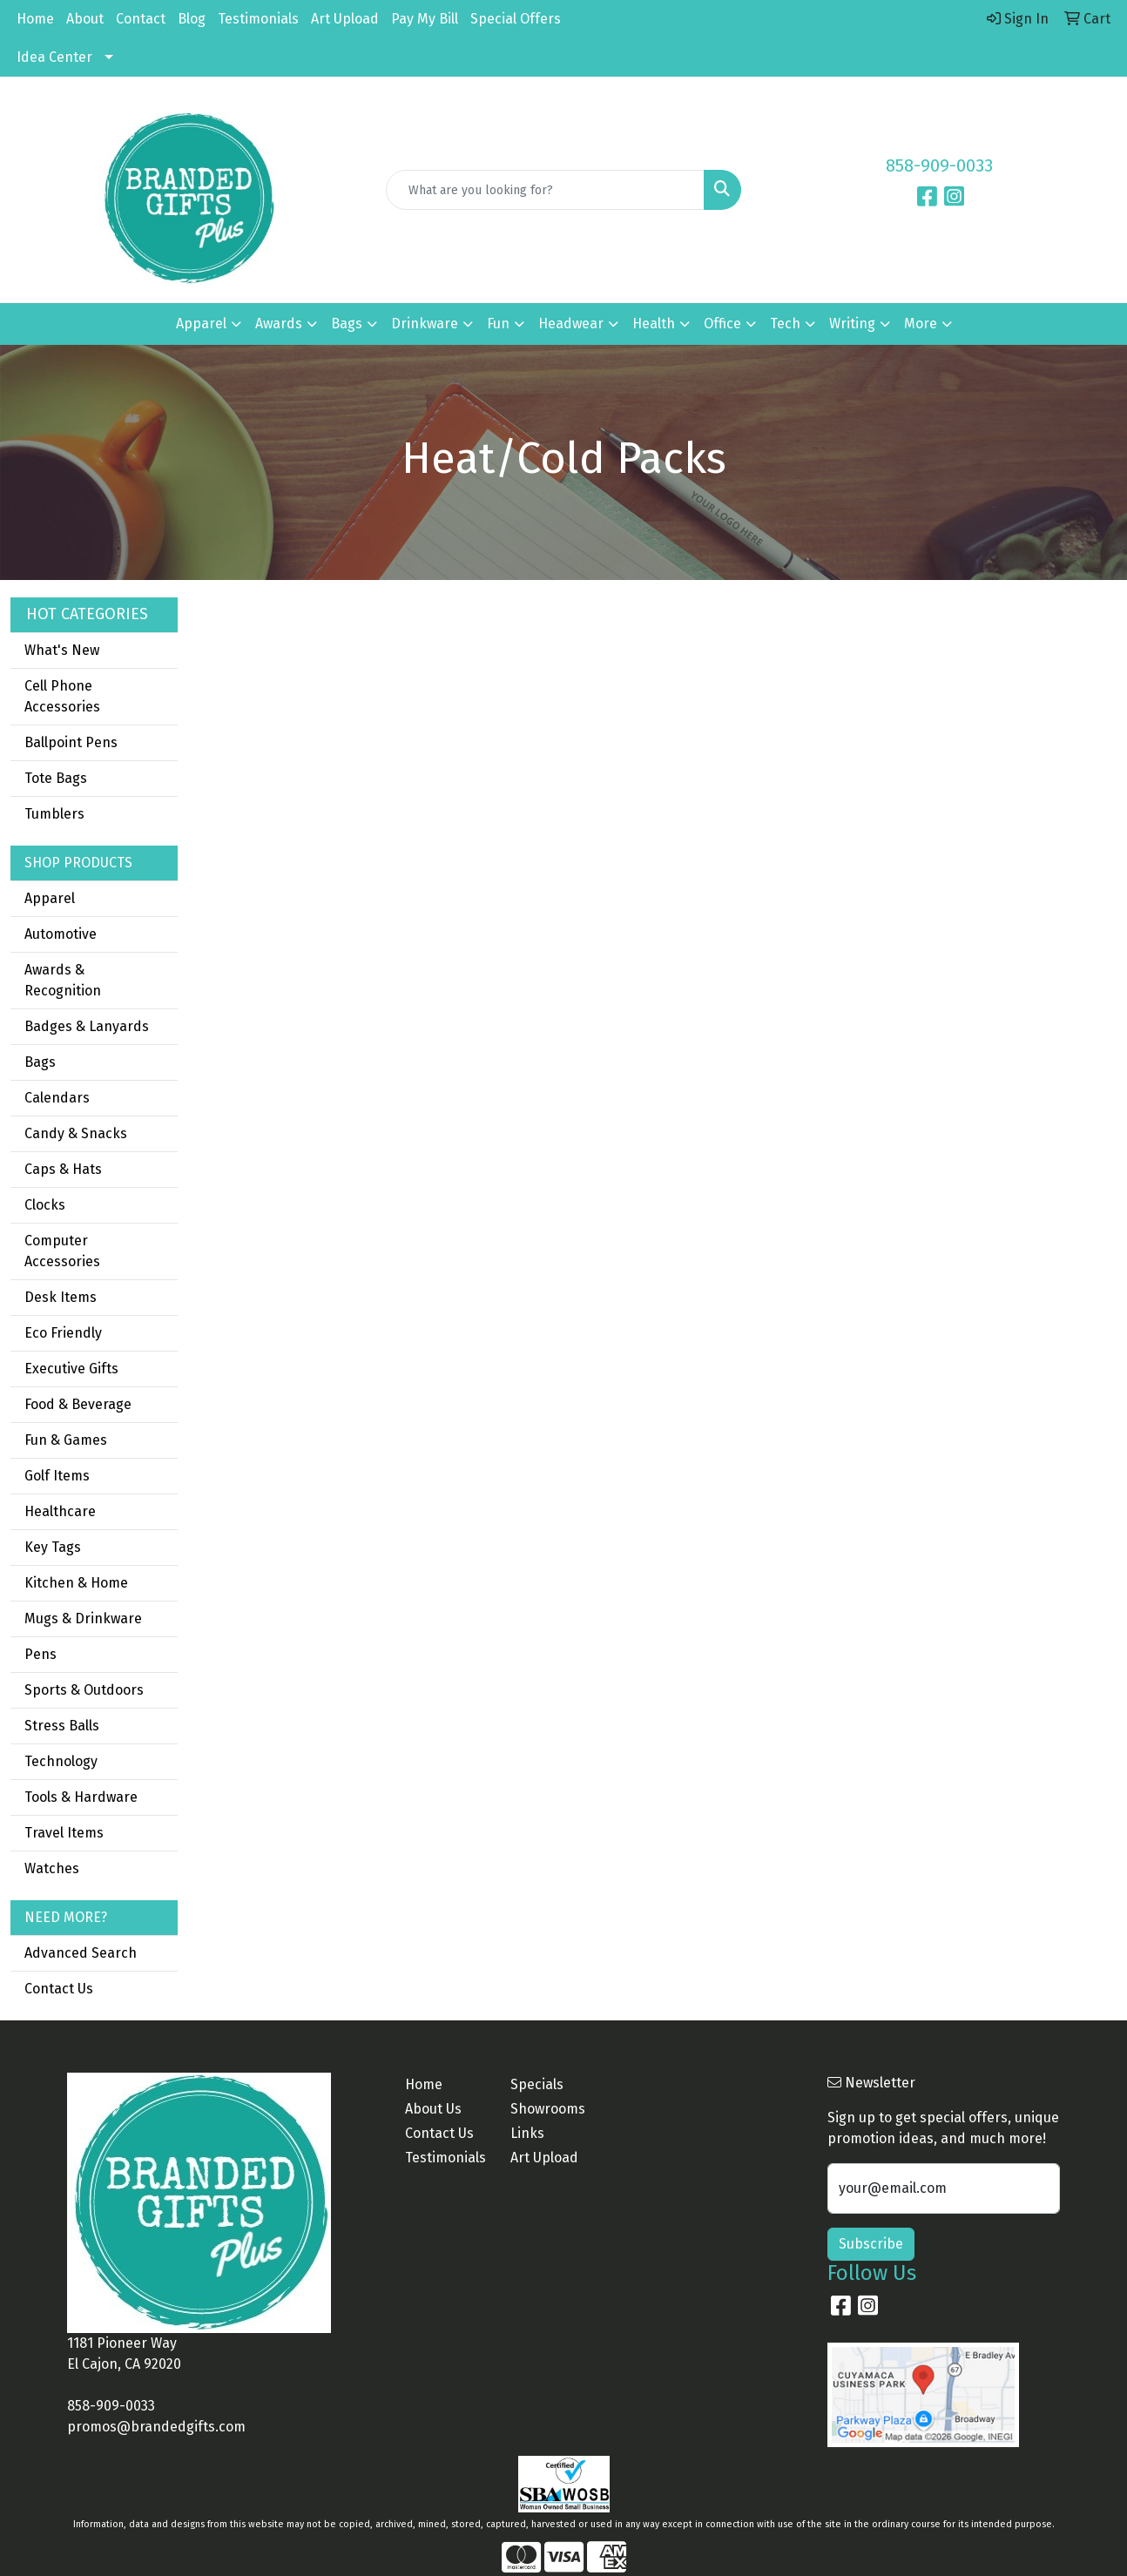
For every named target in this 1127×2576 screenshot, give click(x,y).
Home (35, 18)
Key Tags (52, 1547)
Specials (537, 2084)
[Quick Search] (545, 190)
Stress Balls (61, 1725)
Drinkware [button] (424, 323)
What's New (61, 650)
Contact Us (58, 1988)
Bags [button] (346, 323)
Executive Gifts (71, 1368)
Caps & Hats (63, 1169)
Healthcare (60, 1511)
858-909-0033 (939, 165)
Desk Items (60, 1297)
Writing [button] (852, 323)
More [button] (920, 323)
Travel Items (64, 1832)
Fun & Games (65, 1440)
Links (527, 2133)
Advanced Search (80, 1953)
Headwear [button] (571, 323)
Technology (61, 1761)
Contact (140, 18)
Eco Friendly (63, 1333)
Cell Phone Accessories (62, 696)
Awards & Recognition (62, 980)
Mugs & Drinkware (83, 1618)
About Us (433, 2109)
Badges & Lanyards (86, 1026)
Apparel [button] (201, 323)
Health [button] (653, 323)
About (85, 18)
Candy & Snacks (75, 1133)
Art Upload (345, 18)
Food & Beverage (78, 1404)
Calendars (57, 1097)
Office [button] (722, 323)
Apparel (49, 898)
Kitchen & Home (76, 1583)
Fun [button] (498, 323)
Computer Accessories (62, 1251)
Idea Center (54, 57)
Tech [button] (785, 323)
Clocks (44, 1205)
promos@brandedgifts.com (156, 2426)
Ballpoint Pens (71, 742)
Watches (51, 1868)
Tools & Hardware (81, 1797)
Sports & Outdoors (84, 1690)
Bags (40, 1062)
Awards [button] (278, 323)
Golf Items (57, 1475)
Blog (192, 18)
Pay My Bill (424, 18)
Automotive (60, 934)
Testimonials (258, 18)
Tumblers (54, 814)
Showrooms (547, 2109)
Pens (40, 1654)
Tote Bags (55, 778)
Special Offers (515, 18)
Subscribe (871, 2243)
